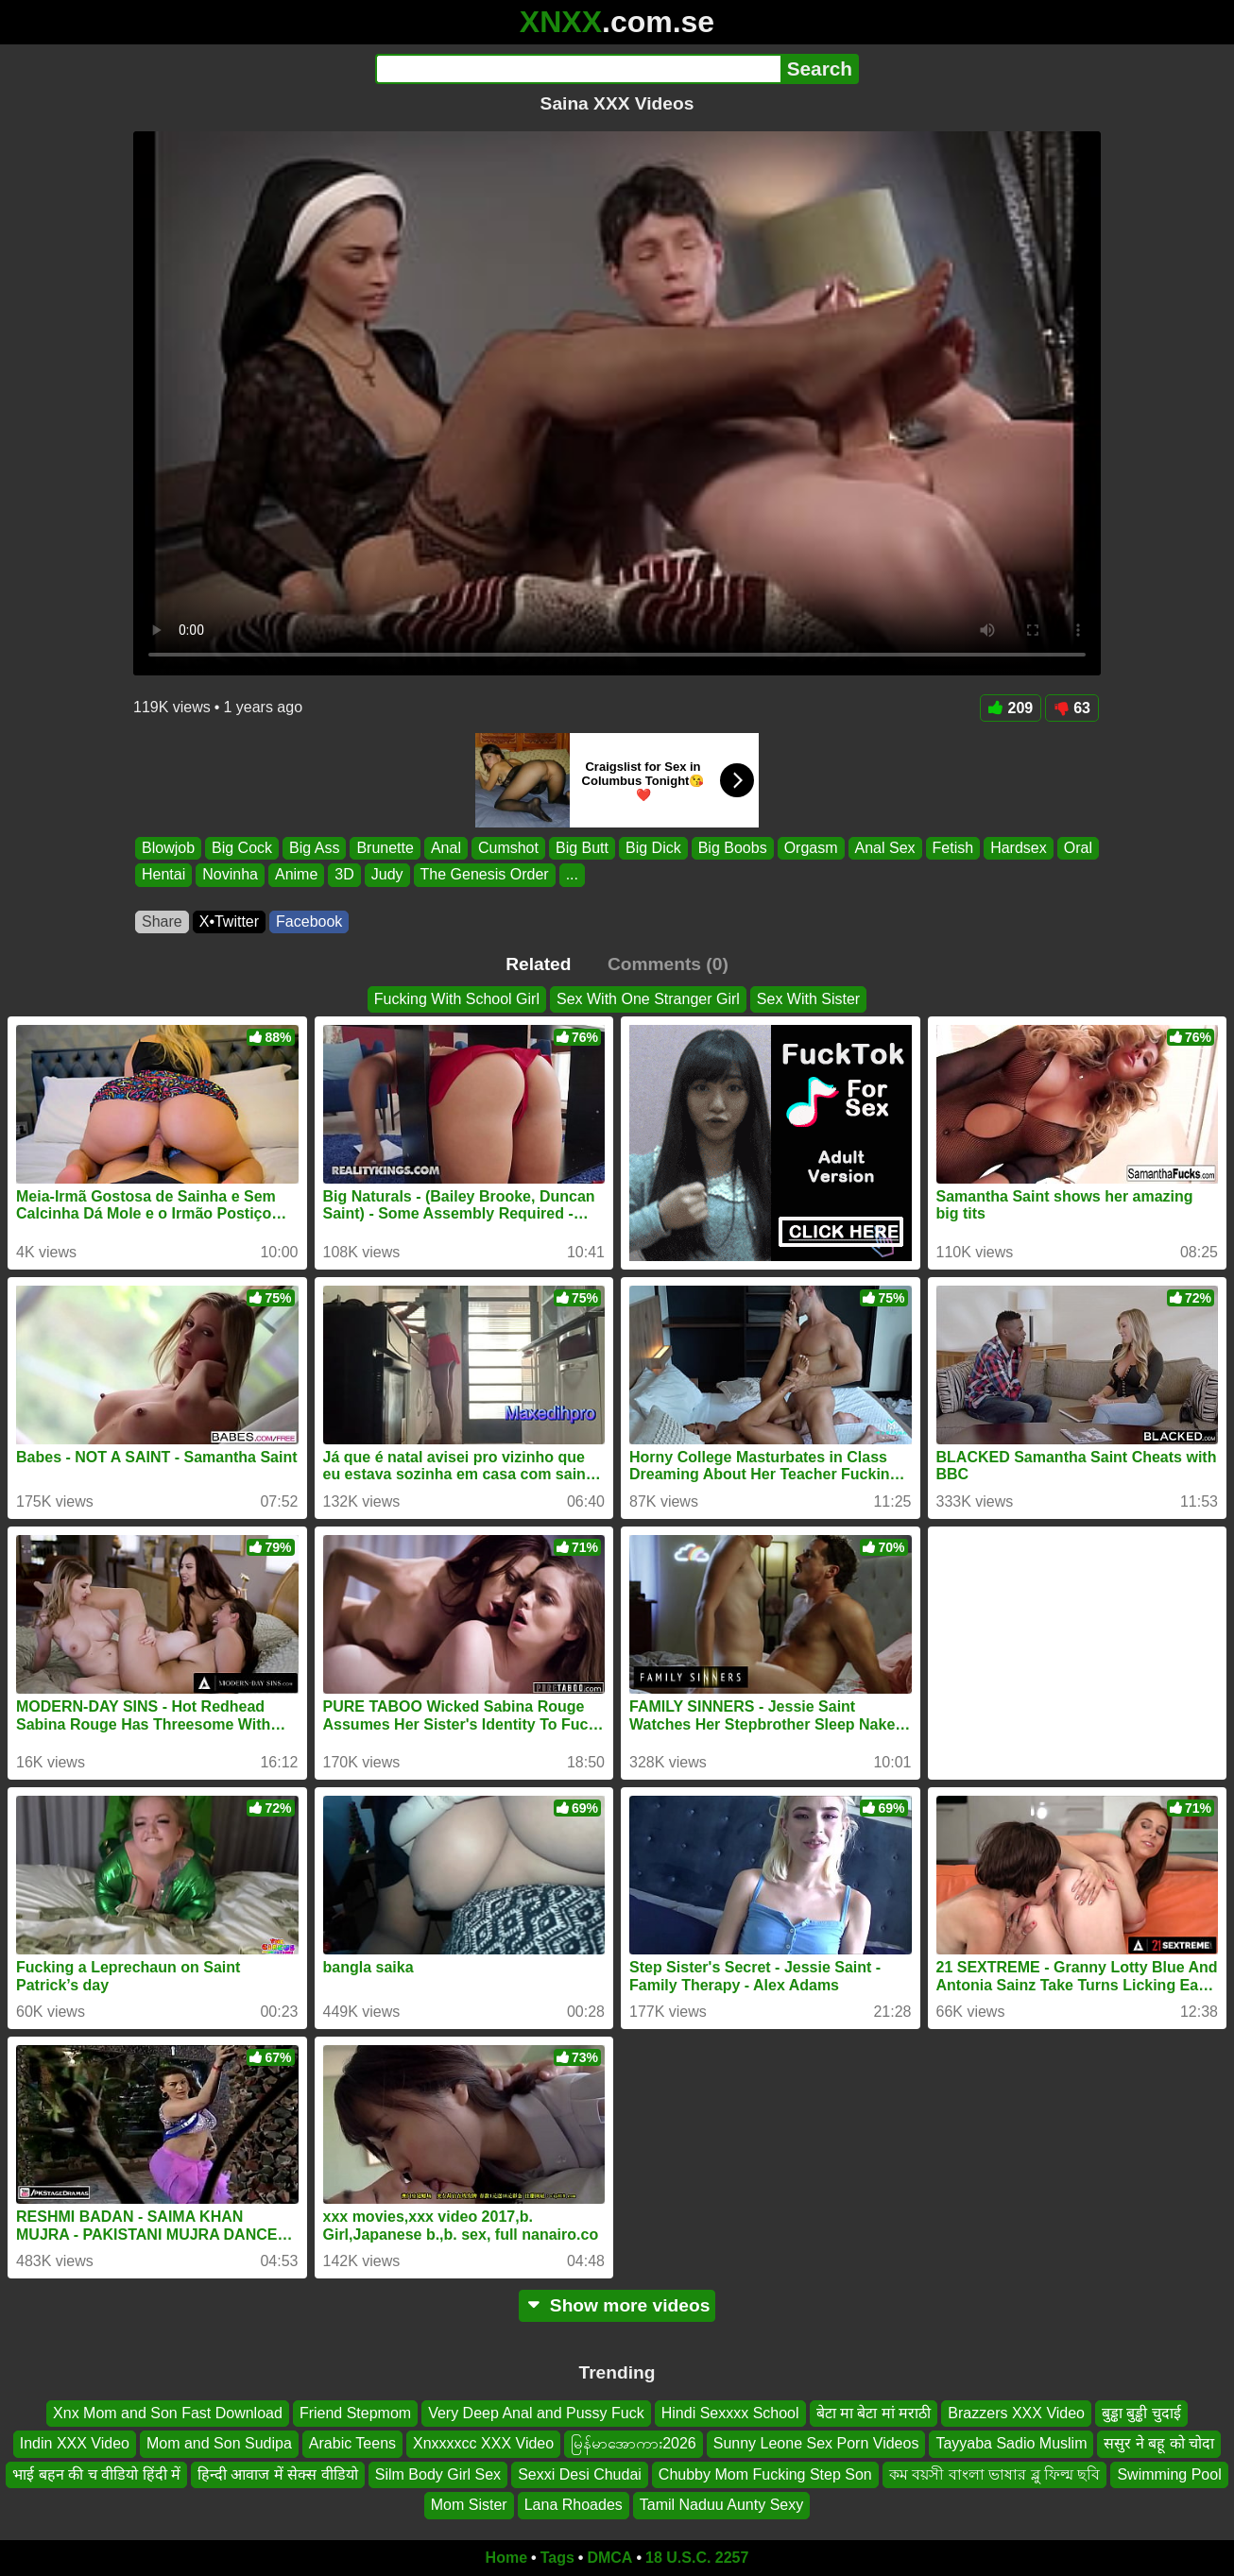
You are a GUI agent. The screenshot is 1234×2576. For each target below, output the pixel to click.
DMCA (609, 2558)
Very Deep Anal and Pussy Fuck (536, 2413)
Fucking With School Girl (457, 999)
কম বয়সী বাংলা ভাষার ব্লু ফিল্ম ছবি (995, 2473)
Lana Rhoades (573, 2505)
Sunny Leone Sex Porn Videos (816, 2443)
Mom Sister (469, 2505)
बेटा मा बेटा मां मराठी (874, 2413)
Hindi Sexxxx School (730, 2413)
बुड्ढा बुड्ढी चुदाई (1141, 2413)
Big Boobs (732, 848)
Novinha (230, 875)
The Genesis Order (484, 875)
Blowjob (168, 848)
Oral (1078, 848)
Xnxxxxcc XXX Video (483, 2443)
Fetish (953, 848)
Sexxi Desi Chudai (580, 2473)
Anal (446, 848)
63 (1072, 708)
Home (506, 2558)
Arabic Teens (352, 2443)
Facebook (309, 921)
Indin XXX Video (74, 2443)
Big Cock (242, 848)
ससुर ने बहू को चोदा (1159, 2443)
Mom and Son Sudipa (219, 2443)
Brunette (384, 848)
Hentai (163, 875)
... (572, 875)
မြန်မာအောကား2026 (633, 2443)
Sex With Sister (808, 999)
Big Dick (653, 848)
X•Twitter (229, 921)
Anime (296, 875)
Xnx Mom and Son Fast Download (168, 2413)
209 (1011, 708)
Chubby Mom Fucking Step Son (765, 2473)
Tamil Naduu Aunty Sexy (721, 2505)
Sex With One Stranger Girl (648, 999)
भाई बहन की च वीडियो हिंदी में (96, 2473)
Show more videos (617, 2305)
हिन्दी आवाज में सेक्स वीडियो (277, 2473)
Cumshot (508, 848)
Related (538, 964)
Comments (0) (668, 964)
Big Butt (582, 848)
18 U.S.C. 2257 (696, 2558)
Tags (557, 2558)
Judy (387, 875)
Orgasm (811, 848)
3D (343, 875)
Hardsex (1018, 848)
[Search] (577, 69)
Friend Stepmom (355, 2413)
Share (162, 921)
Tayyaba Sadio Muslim (1011, 2443)
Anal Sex (885, 848)
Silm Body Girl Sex (438, 2473)
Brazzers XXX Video (1016, 2413)
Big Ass (314, 848)
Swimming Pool (1169, 2473)
